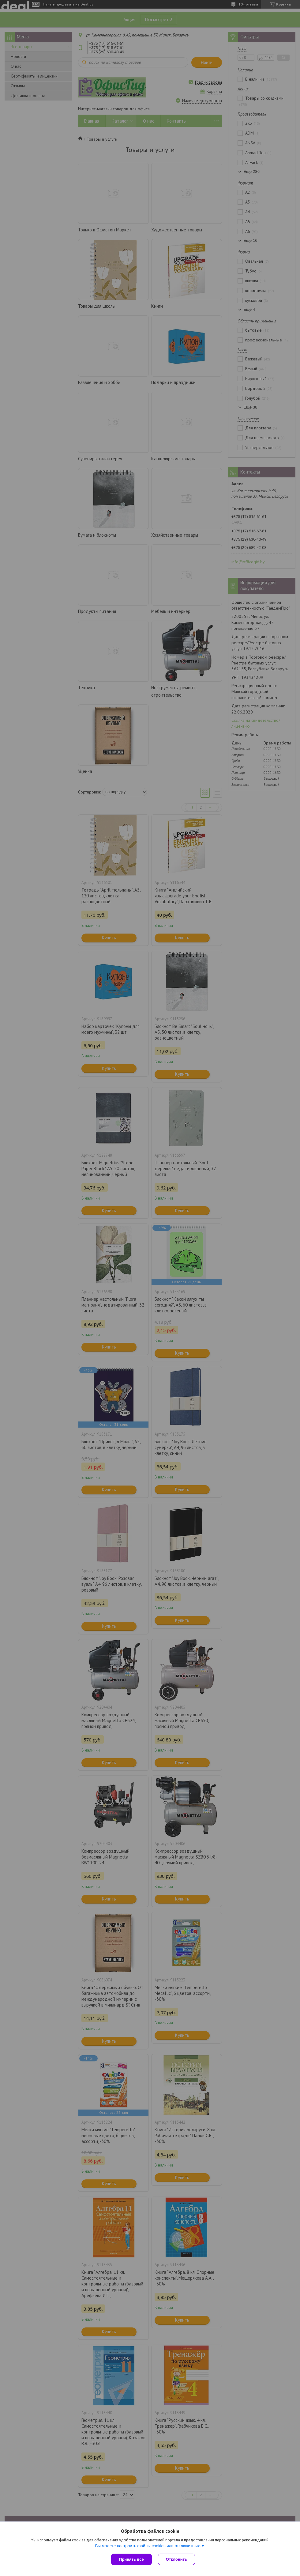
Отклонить (176, 2559)
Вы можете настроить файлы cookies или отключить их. (148, 2546)
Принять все (131, 2559)
